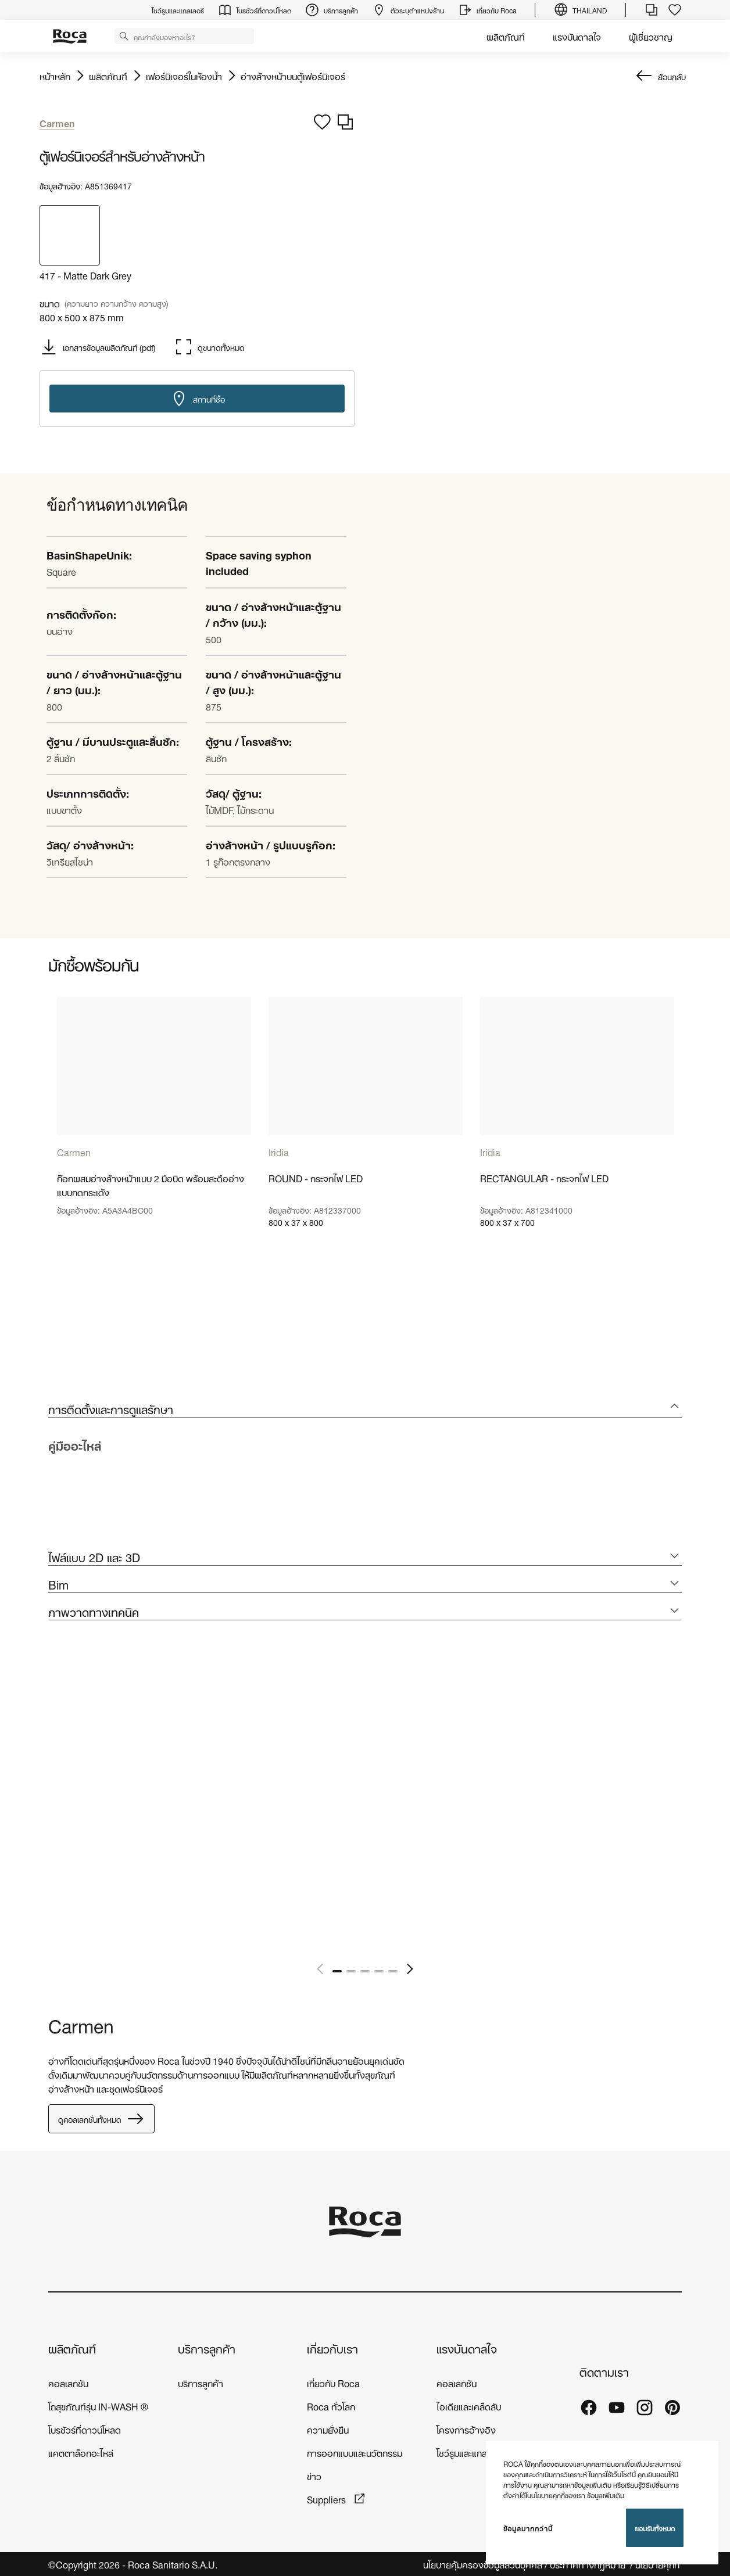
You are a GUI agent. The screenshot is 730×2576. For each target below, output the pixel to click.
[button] (124, 35)
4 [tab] (379, 1971)
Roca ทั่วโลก (331, 2405)
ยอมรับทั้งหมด (655, 2527)
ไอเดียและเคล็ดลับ (468, 2405)
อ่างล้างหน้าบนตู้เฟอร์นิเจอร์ (293, 75)
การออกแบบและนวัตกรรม (354, 2452)
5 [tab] (393, 1971)
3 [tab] (365, 1971)
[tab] (365, 1409)
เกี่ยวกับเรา (332, 2348)
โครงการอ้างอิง (466, 2429)
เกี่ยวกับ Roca (333, 2382)
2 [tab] (351, 1971)
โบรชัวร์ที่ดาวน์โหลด (84, 2429)
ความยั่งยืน (328, 2429)
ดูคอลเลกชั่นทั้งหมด (101, 2118)
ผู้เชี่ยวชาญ (650, 36)
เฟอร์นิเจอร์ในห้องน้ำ (184, 75)
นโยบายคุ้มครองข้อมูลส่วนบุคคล (482, 2564)
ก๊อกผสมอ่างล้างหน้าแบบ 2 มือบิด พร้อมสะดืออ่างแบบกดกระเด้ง (150, 1185)
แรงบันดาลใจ (577, 36)
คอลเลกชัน (68, 2382)
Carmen (74, 1151)
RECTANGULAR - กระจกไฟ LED (544, 1178)
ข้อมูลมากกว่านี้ (528, 2528)
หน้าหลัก (55, 75)
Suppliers (327, 2498)
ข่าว (314, 2475)
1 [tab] (337, 1971)
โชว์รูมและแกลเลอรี (470, 2452)
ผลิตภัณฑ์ (505, 36)
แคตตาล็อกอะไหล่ (80, 2452)
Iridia (279, 1151)
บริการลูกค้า (206, 2348)
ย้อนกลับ (672, 76)
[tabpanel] (154, 1141)
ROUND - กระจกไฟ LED (316, 1178)
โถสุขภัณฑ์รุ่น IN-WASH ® (98, 2405)
